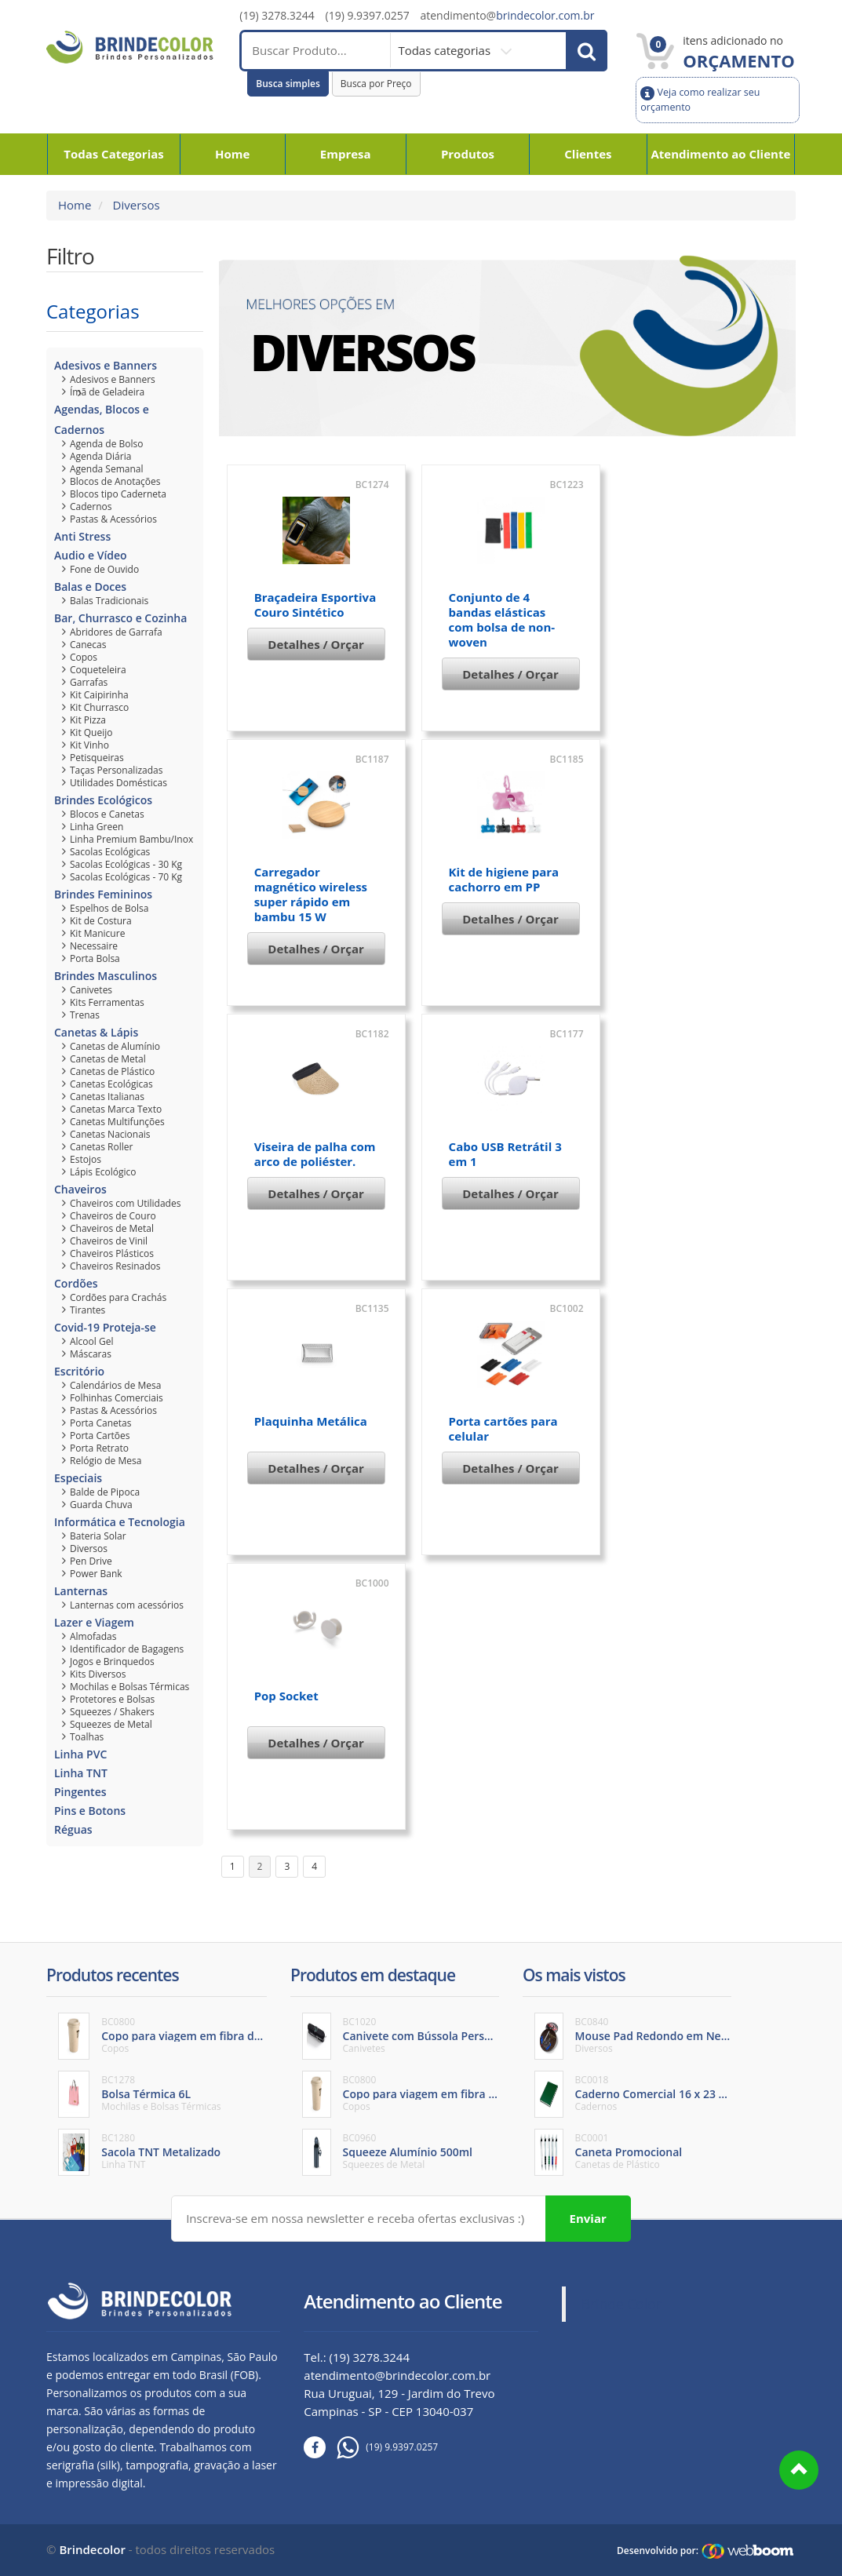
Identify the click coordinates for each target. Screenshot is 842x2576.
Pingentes (80, 1791)
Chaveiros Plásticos (112, 1253)
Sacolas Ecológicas (110, 851)
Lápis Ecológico (103, 1172)
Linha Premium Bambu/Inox (131, 839)
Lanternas (81, 1590)
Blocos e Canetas (107, 814)
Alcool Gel (91, 1341)
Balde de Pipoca (105, 1492)
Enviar (588, 2217)
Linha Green (96, 826)
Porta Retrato (99, 1448)
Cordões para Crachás (118, 1297)
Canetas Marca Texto (116, 1109)
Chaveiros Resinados (115, 1266)
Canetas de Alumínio (115, 1046)
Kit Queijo (91, 732)
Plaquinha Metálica (310, 1421)
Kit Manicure (97, 933)
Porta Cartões (100, 1435)
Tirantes (87, 1310)
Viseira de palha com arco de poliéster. (315, 1154)
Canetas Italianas (107, 1096)
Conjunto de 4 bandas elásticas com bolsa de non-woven (502, 619)
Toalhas (87, 1736)
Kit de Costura (101, 920)
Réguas (73, 1829)
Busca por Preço (376, 83)
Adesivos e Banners (105, 365)
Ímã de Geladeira (107, 392)
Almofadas (93, 1636)
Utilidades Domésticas (118, 782)
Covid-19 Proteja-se (105, 1327)
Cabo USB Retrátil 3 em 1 (505, 1154)
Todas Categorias (114, 154)
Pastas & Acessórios (113, 519)
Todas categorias (446, 50)
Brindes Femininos (103, 894)
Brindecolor (92, 2549)
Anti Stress (82, 536)
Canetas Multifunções (117, 1121)
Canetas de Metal (108, 1059)
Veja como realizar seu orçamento (700, 99)
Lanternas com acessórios (127, 1605)
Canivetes (91, 990)
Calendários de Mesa (115, 1385)
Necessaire (94, 946)
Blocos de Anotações (115, 481)
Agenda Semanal (106, 468)
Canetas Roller (101, 1146)
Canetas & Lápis (96, 1032)
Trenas (85, 1015)
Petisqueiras (97, 757)
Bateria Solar (98, 1536)
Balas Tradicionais (109, 600)
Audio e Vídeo (90, 555)
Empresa (345, 154)
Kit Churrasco (99, 707)
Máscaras (90, 1354)
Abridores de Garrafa (116, 632)
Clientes (587, 154)
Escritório (79, 1371)
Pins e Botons (90, 1810)
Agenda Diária (100, 456)
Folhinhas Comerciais (116, 1398)
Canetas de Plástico (112, 1071)
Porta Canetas (100, 1423)
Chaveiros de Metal (112, 1228)
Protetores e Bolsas (112, 1699)
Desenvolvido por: (657, 2550)
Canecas (88, 644)
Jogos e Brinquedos (112, 1661)
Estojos (85, 1159)
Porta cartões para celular (503, 1428)
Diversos (135, 205)
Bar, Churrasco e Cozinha (120, 617)
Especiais (78, 1477)
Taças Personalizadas (116, 770)
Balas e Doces (90, 586)
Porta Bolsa (95, 958)
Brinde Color (621, 2303)
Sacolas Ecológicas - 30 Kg (126, 864)
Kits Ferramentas (107, 1002)
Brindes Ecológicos (103, 799)
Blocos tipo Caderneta (118, 494)
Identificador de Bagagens (127, 1649)
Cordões (76, 1283)
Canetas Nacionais (110, 1134)
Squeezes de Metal (111, 1724)
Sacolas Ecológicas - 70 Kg (126, 877)
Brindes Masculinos (105, 975)
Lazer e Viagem (94, 1622)
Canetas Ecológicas (111, 1084)
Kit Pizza (88, 720)
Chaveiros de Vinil (109, 1241)
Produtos (467, 154)
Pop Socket (286, 1695)
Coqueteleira (98, 669)
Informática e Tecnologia (119, 1521)
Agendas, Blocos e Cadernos (101, 419)
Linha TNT (81, 1772)
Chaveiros (80, 1189)
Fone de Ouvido (104, 569)
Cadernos (91, 506)
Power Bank (96, 1573)
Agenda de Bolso (106, 443)
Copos (83, 657)
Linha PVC (80, 1754)
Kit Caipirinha (99, 694)
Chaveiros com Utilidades (125, 1203)
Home (232, 154)
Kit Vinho (89, 745)
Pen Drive (91, 1561)
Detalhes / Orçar (316, 644)
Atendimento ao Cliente (720, 154)
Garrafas (89, 682)
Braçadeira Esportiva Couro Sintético (315, 604)
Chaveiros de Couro (113, 1215)
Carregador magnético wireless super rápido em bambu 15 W (310, 894)
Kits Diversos (98, 1674)
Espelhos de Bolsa (109, 908)
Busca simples (288, 83)
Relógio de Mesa (105, 1460)
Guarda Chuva (101, 1504)
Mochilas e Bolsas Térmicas (129, 1686)
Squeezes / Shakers (112, 1711)
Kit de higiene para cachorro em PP (504, 879)
